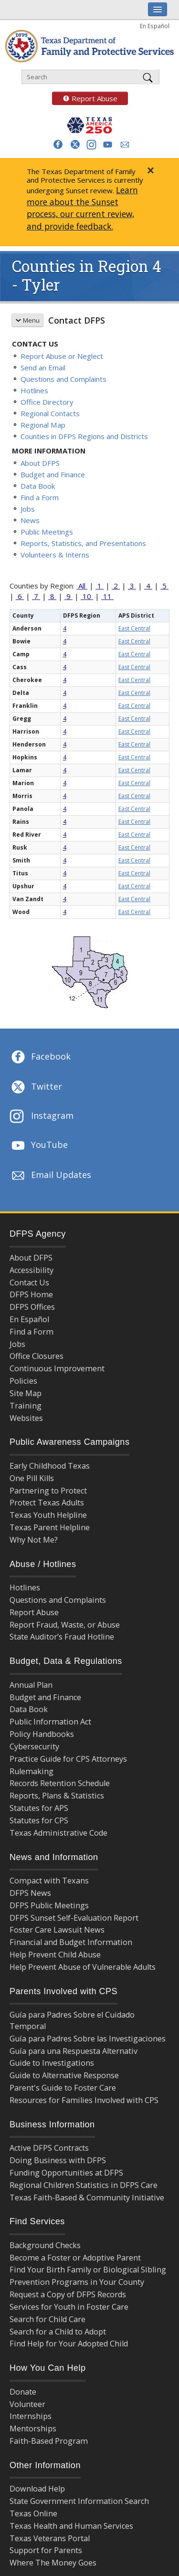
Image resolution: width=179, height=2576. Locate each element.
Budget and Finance (53, 474)
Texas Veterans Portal (50, 2538)
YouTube (39, 1145)
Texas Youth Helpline (48, 1515)
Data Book (38, 486)
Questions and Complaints (63, 379)
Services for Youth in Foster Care (69, 2307)
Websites (26, 1418)
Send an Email (43, 367)
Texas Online (33, 2513)
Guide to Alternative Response (64, 2075)
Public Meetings (47, 531)
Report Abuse (84, 98)
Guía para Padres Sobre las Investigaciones (88, 2038)
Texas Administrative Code (58, 1833)
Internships (31, 2416)
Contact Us (29, 1282)
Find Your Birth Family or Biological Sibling (88, 2269)
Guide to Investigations (52, 2063)
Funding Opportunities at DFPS (66, 2172)
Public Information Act (50, 1721)
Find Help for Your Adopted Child (69, 2343)
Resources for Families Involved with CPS (84, 2100)
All (81, 585)
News (30, 520)
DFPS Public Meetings (49, 1905)
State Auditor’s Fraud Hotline (62, 1636)
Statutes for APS (39, 1808)
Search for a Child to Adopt (58, 2331)
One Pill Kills (32, 1478)
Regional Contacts (50, 413)
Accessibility (31, 1270)
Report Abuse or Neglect (62, 356)
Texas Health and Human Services (71, 2526)
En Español (154, 26)
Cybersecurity (34, 1746)
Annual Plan (31, 1685)
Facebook (40, 1057)
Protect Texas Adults (47, 1502)
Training (26, 1405)
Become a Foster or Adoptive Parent (75, 2257)
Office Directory (47, 402)
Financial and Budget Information (71, 1942)
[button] (58, 144)
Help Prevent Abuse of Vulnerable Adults (83, 1967)
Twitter (36, 1087)
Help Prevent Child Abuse (55, 1954)
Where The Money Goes (53, 2562)
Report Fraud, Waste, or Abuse (65, 1624)
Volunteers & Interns (55, 554)
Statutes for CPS (39, 1820)
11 (107, 596)
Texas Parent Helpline (50, 1527)
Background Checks (45, 2245)
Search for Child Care (47, 2319)
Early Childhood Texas (50, 1466)
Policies (23, 1381)
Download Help (37, 2488)
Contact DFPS (76, 320)
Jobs (28, 509)
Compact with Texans (49, 1880)
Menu (27, 320)
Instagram (42, 1117)
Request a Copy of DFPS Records (68, 2294)
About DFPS (40, 463)
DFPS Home (31, 1294)
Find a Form (40, 497)
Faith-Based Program (49, 2441)
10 (87, 596)
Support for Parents (46, 2550)
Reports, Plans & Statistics (57, 1795)
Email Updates (50, 1175)
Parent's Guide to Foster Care (63, 2087)
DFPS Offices (32, 1307)
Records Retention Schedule (60, 1783)
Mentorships (33, 2428)
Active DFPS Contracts (49, 2148)
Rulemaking (31, 1771)
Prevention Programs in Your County (77, 2282)
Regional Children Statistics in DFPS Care (84, 2185)
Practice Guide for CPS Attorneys (68, 1759)
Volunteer (27, 2404)
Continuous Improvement (57, 1368)
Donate (23, 2392)
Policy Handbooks (42, 1734)
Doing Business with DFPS (58, 2160)
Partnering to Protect (48, 1490)
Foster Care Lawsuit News (57, 1929)
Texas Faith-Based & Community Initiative (87, 2197)
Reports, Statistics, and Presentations (83, 543)
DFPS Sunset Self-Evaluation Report (74, 1918)
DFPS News (30, 1893)
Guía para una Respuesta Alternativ (73, 2051)
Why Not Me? (34, 1540)
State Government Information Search (79, 2501)
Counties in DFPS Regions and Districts (84, 436)
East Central (134, 628)
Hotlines (34, 390)
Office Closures (36, 1356)
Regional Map (43, 425)
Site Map (26, 1393)
